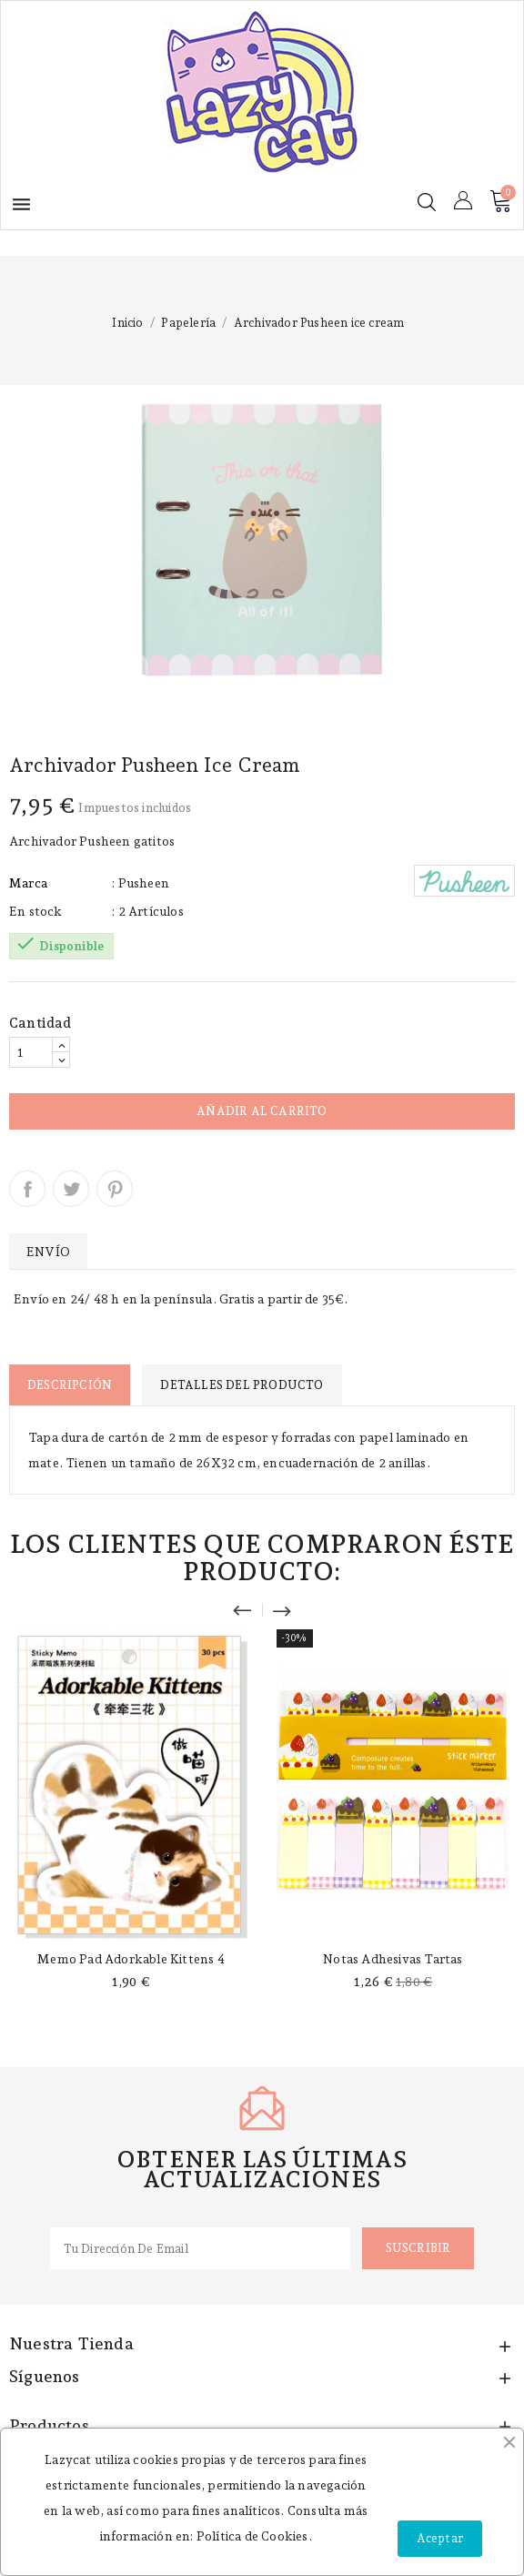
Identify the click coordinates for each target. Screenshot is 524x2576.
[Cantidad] (31, 1052)
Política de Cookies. (254, 2536)
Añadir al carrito (261, 1111)
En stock (36, 911)
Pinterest (114, 1188)
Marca (28, 883)
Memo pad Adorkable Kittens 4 (131, 1959)
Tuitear (71, 1188)
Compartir (27, 1188)
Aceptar (440, 2538)
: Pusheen (140, 883)
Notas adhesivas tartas (392, 1959)
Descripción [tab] (69, 1385)
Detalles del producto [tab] (241, 1385)
